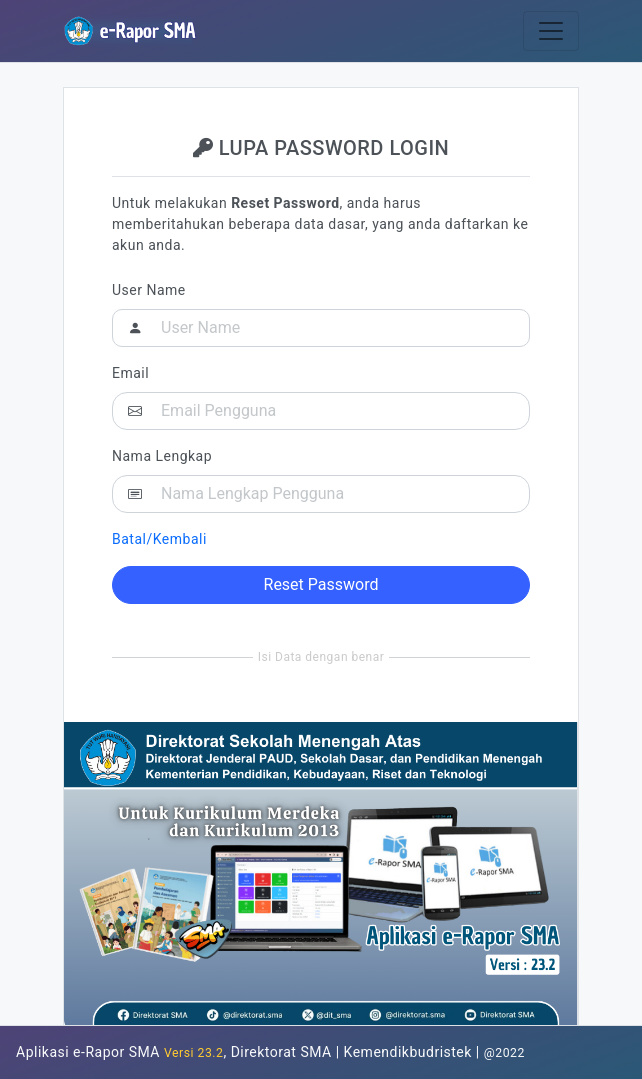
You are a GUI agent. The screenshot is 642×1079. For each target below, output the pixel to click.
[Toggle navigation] (551, 31)
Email (130, 373)
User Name (149, 290)
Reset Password (321, 584)
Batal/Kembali (159, 539)
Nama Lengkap (162, 456)
